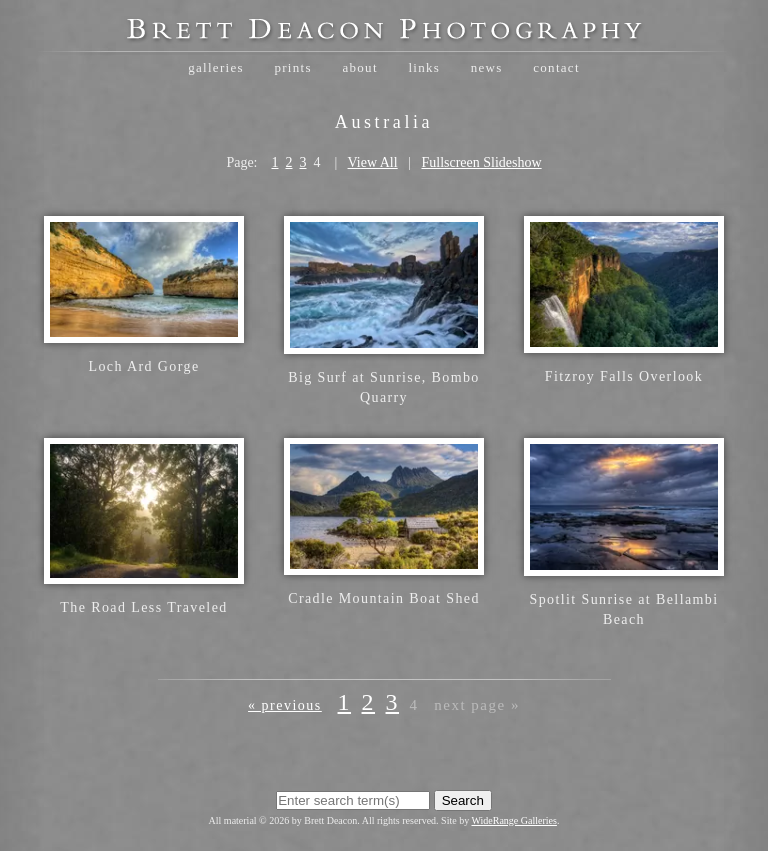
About (359, 67)
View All (373, 162)
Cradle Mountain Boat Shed (384, 598)
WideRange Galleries (514, 820)
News (487, 67)
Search (463, 800)
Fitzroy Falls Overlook (624, 376)
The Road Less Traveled (143, 607)
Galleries (216, 67)
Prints (292, 67)
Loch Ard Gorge (143, 366)
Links (424, 67)
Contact (556, 67)
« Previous (285, 705)
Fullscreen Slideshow (481, 162)
